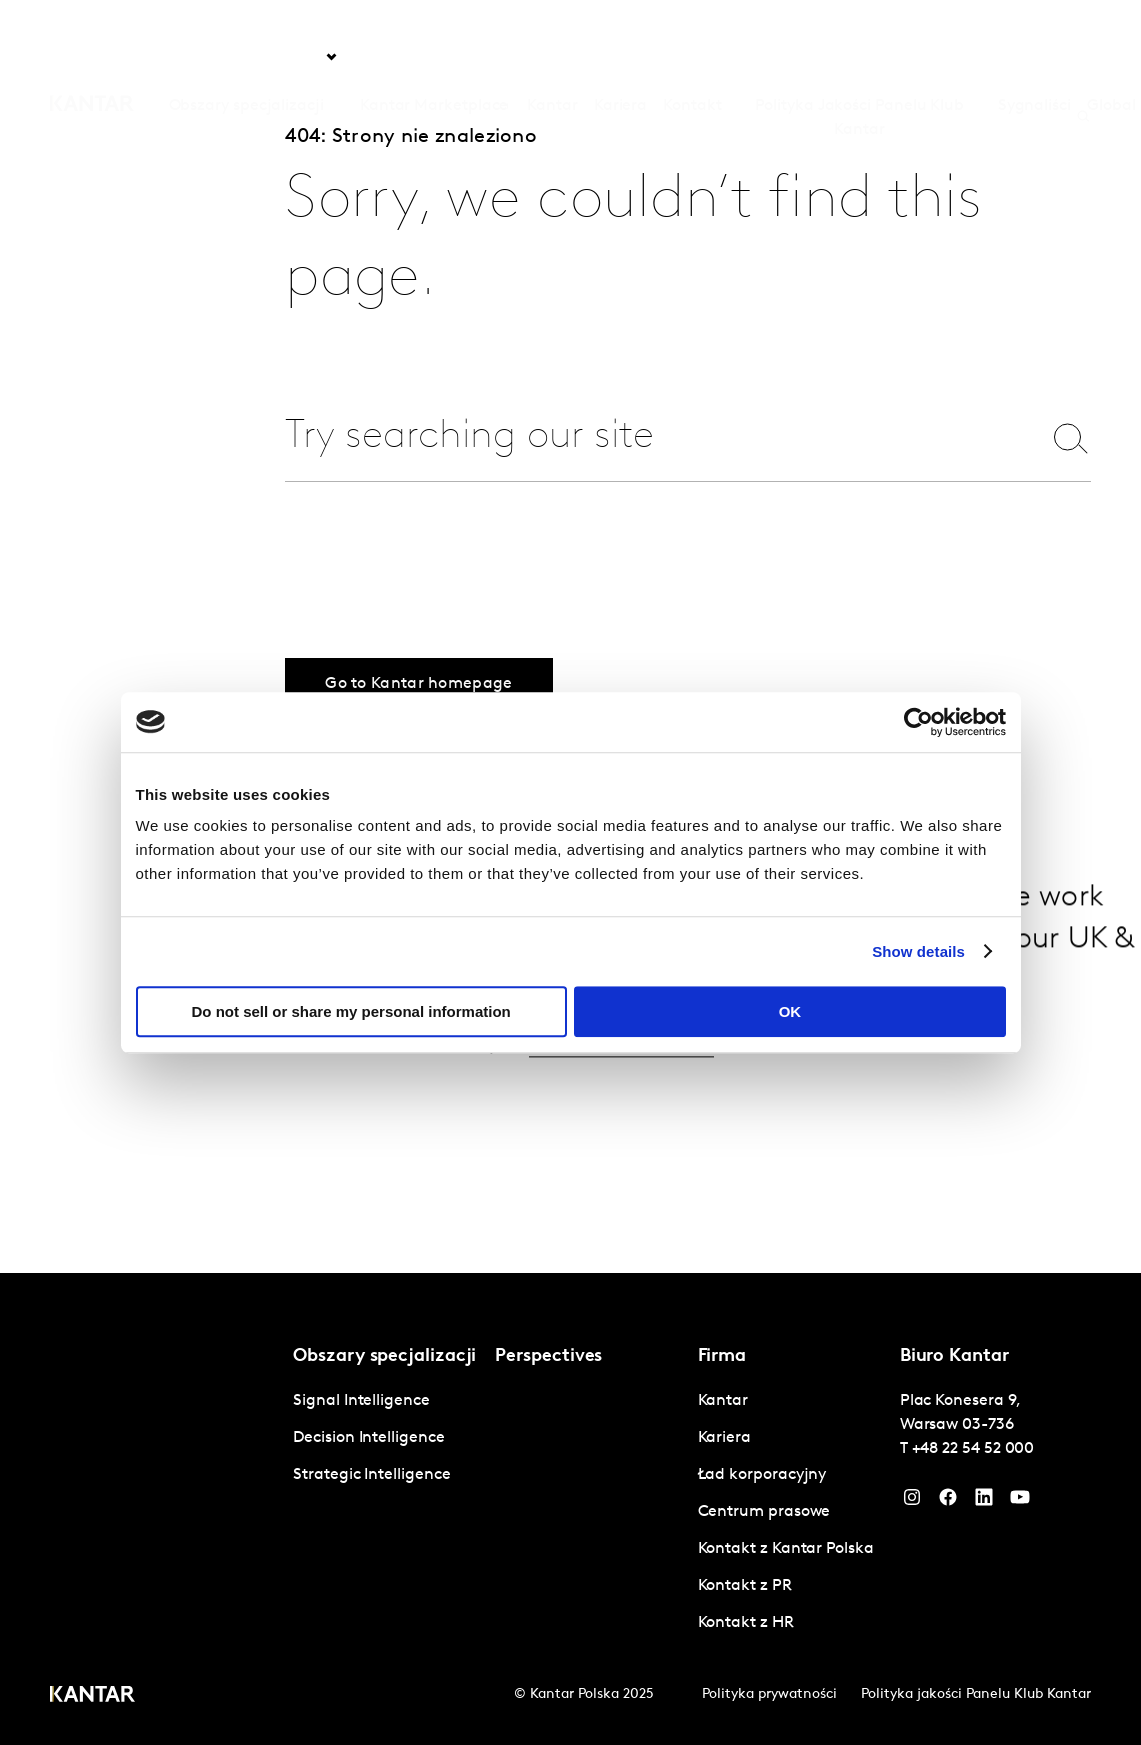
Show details (918, 951)
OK (790, 1011)
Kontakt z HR (746, 1623)
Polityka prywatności (769, 1694)
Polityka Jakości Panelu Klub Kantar (859, 69)
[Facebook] (948, 1502)
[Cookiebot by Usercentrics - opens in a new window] (918, 722)
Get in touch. (618, 1069)
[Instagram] (912, 1502)
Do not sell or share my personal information (351, 1011)
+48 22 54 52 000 (973, 1449)
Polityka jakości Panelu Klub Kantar (976, 1694)
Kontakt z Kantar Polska (786, 1549)
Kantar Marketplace (434, 57)
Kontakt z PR (745, 1586)
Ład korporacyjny (762, 1475)
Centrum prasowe (764, 1512)
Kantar (552, 57)
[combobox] (654, 437)
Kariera (620, 57)
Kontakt (692, 57)
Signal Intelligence (361, 1401)
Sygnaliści (1034, 57)
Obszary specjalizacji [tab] (246, 57)
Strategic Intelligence (371, 1475)
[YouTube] (984, 1502)
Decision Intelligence (368, 1438)
